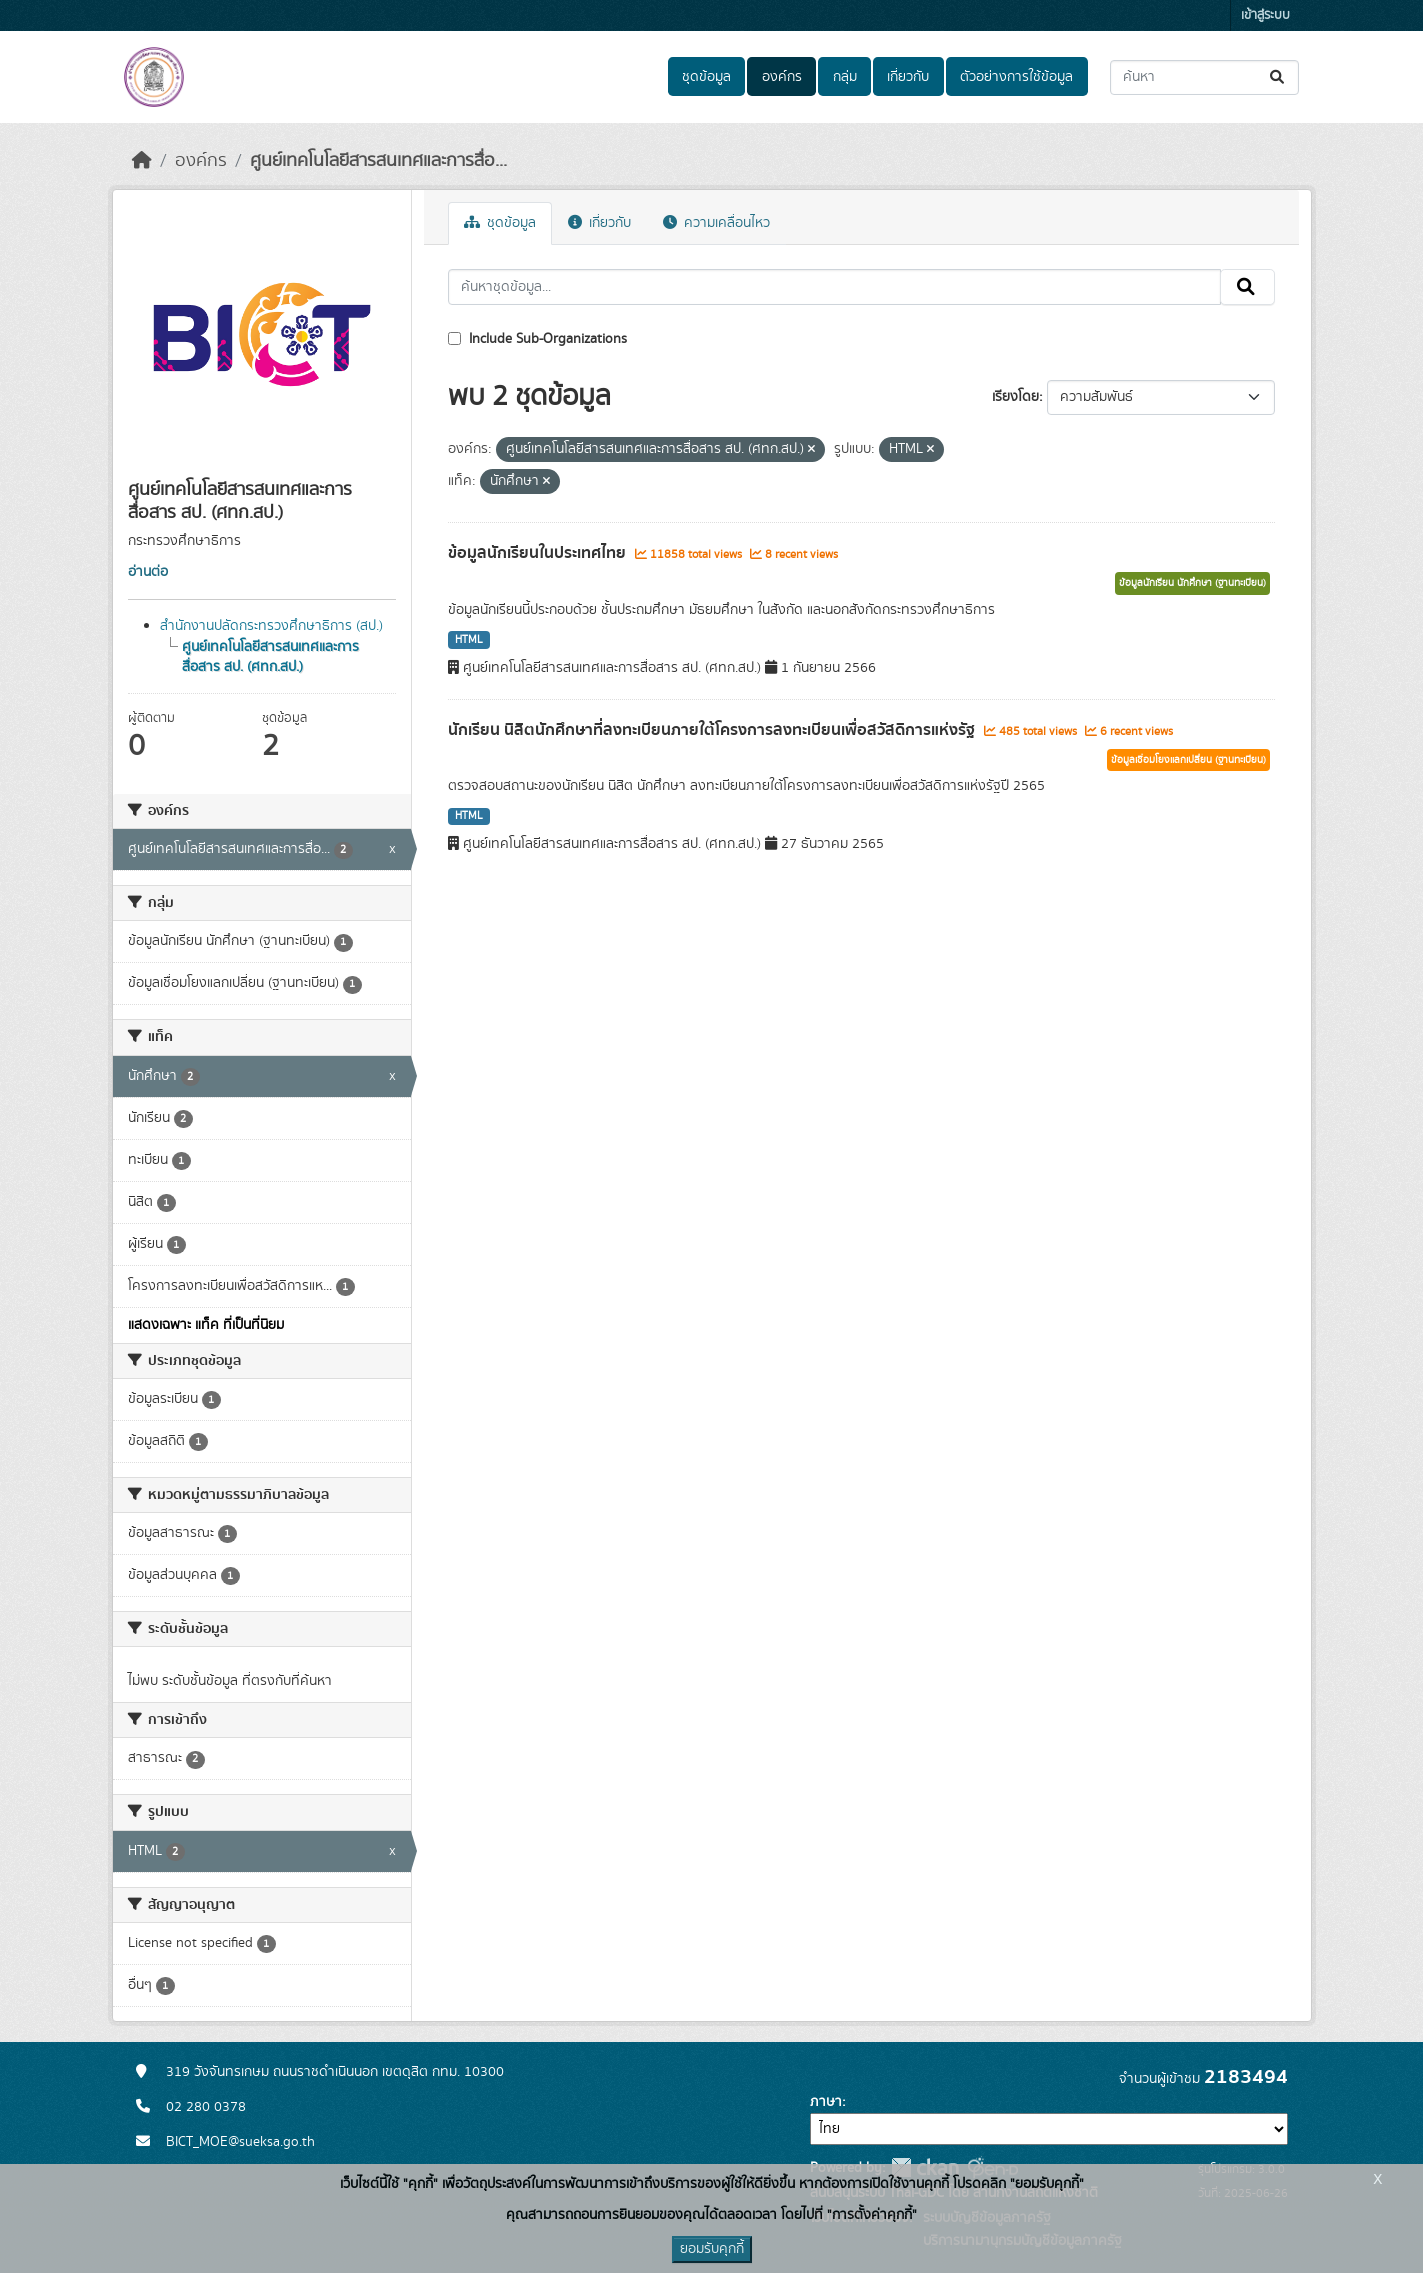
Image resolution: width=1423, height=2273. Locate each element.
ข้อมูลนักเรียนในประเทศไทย (539, 553)
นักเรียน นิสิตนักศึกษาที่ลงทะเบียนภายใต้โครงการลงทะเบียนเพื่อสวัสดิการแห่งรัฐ (713, 730)
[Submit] (1278, 77)
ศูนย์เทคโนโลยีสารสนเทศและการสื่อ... (378, 161)
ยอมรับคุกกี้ (712, 2249)
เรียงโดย (1015, 397)
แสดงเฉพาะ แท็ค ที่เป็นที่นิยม (206, 1325)
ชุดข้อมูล (706, 77)
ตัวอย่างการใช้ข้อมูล (1016, 77)
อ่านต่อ (148, 572)
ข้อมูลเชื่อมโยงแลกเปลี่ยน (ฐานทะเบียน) (1188, 760)
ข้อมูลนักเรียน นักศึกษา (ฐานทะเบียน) (1192, 583)
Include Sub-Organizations (537, 339)
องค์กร (782, 77)
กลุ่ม (845, 77)
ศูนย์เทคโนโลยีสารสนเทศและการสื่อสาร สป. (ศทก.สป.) (270, 657)
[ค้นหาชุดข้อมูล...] (1204, 77)
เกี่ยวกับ (908, 77)
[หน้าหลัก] (142, 161)
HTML (469, 640)
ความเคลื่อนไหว (716, 223)
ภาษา (826, 2102)
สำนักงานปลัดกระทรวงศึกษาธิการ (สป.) (271, 626)
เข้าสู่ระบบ (1265, 15)
